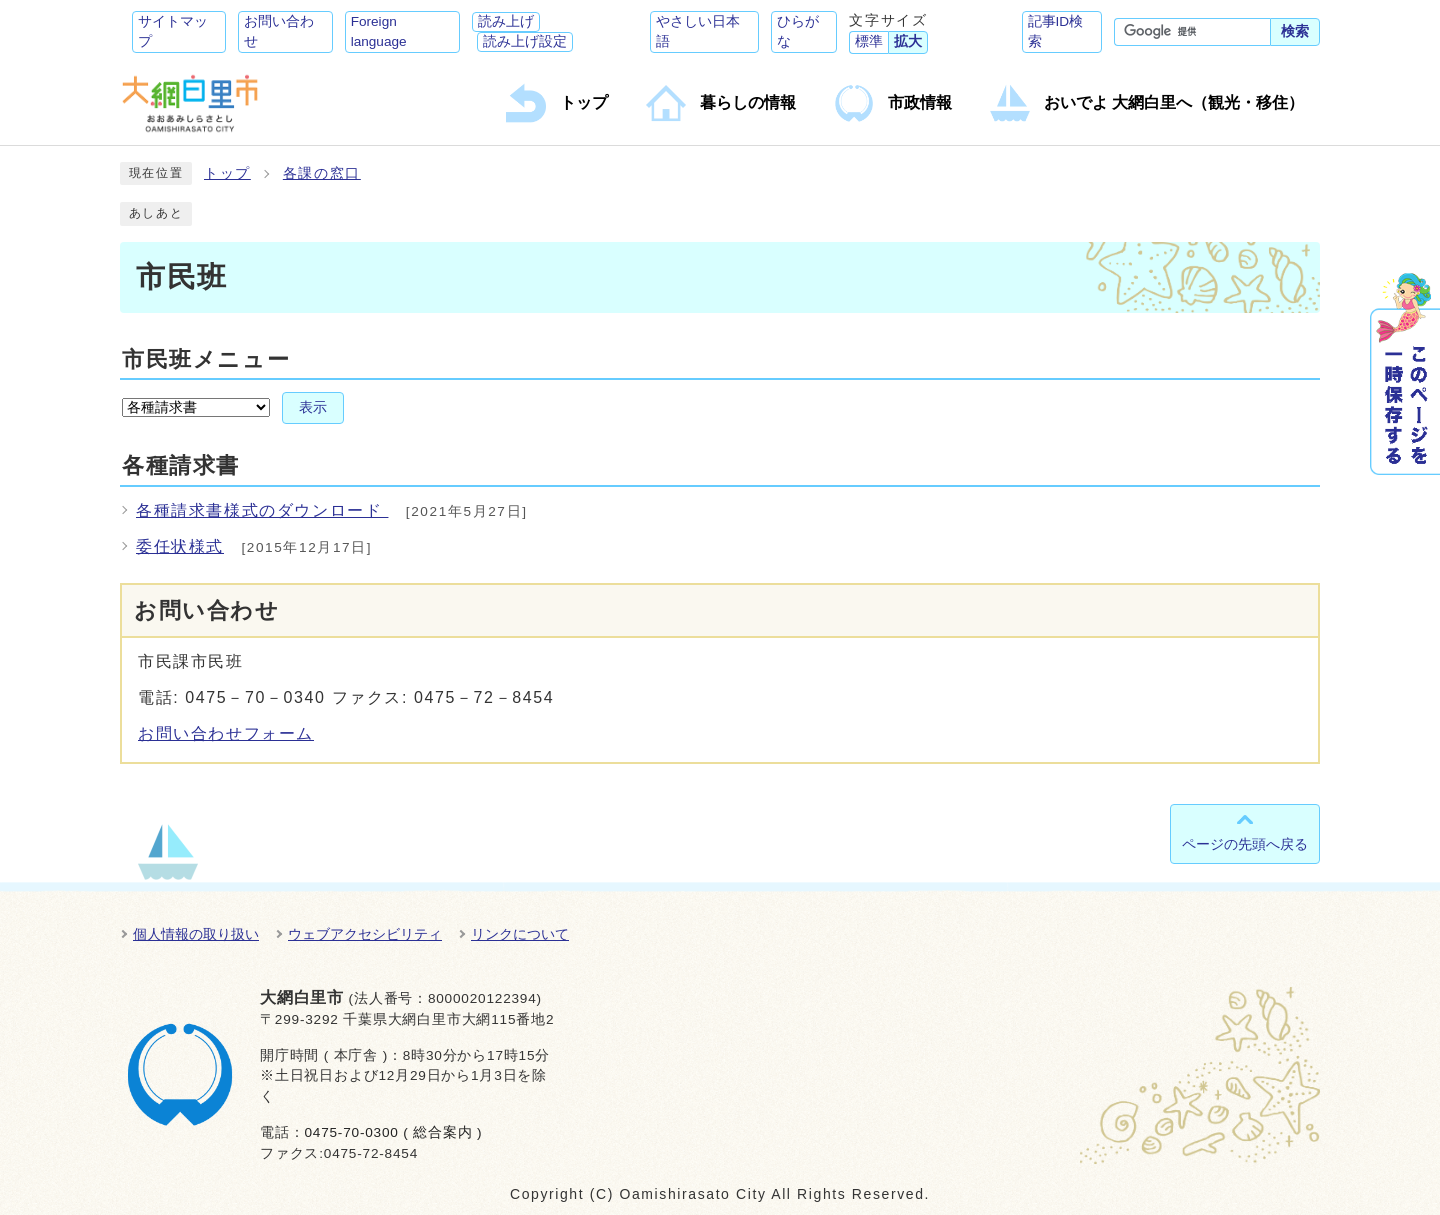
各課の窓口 (322, 173)
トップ (227, 173)
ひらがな (798, 31)
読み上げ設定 (525, 41)
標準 (869, 41)
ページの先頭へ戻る (1245, 844)
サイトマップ (173, 31)
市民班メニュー (206, 359)
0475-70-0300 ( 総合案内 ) (393, 1132)
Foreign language (379, 31)
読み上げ (506, 21)
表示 (313, 407)
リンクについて (520, 934)
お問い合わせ (279, 31)
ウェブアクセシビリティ (365, 934)
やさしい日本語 (698, 31)
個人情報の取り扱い (196, 934)
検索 (1295, 31)
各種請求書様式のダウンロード (262, 510)
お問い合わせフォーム (226, 733)
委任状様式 (180, 546)
